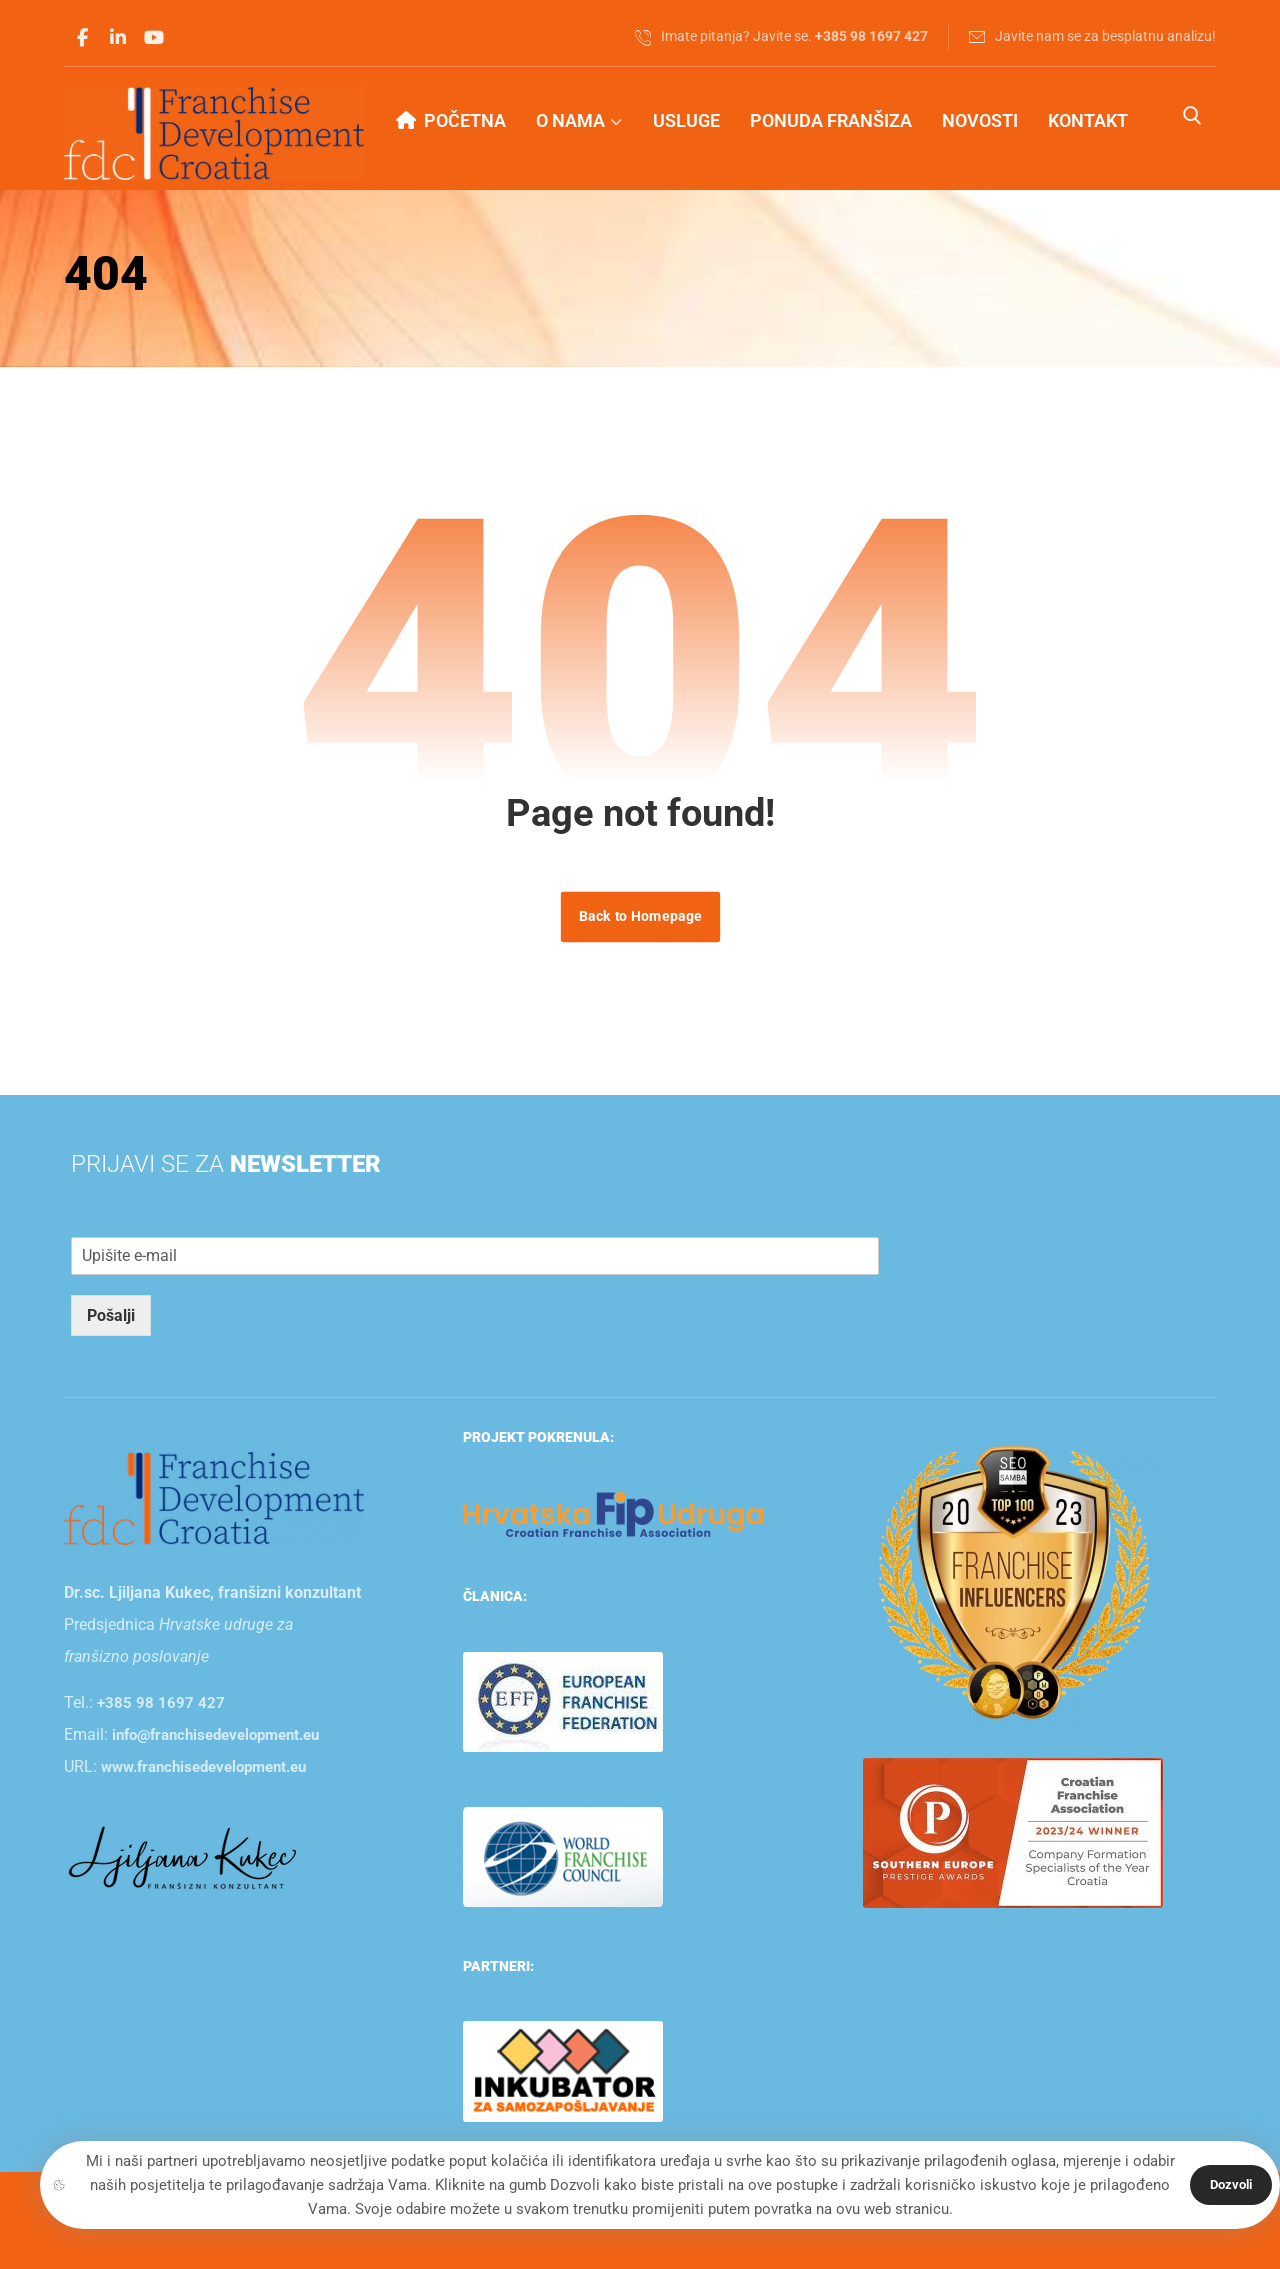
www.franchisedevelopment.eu (203, 1767)
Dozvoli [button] (1231, 2184)
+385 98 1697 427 (161, 1703)
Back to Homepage (639, 917)
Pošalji (111, 1315)
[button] (82, 38)
